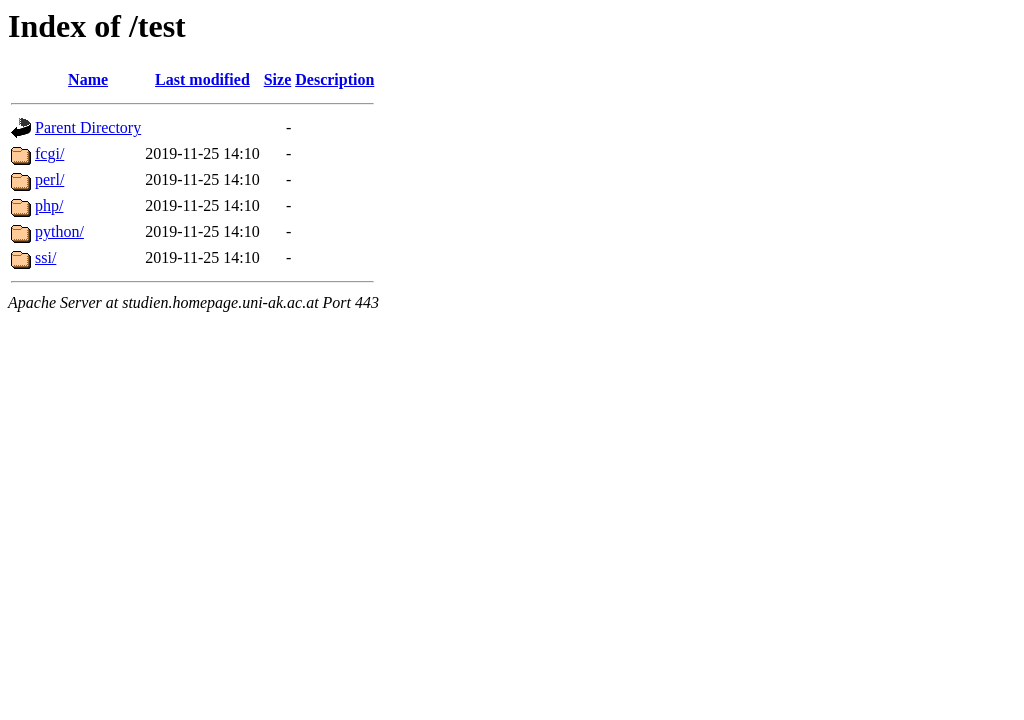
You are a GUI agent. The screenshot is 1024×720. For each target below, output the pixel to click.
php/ (49, 205)
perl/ (49, 179)
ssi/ (45, 257)
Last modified (202, 79)
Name (88, 79)
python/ (59, 231)
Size (278, 79)
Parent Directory (88, 127)
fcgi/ (49, 153)
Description (334, 79)
